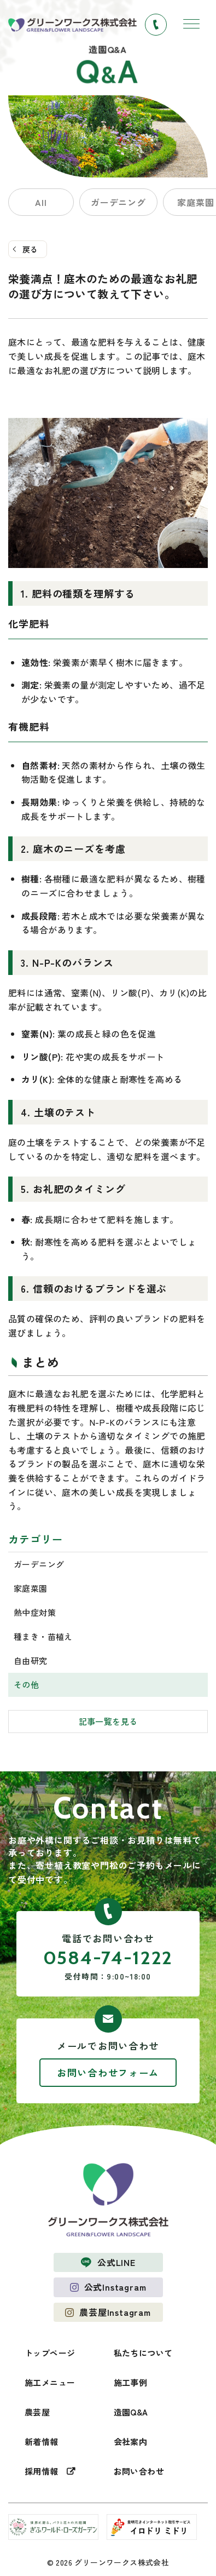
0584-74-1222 (108, 1957)
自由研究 (31, 1660)
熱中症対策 (35, 1612)
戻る (30, 249)
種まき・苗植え (43, 1636)
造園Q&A (131, 2412)
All (40, 202)
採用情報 (42, 2471)
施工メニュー (50, 2382)
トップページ (50, 2353)
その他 (26, 1684)
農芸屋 (37, 2412)
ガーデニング (118, 202)
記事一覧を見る (108, 1721)
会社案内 (131, 2441)
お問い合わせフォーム (108, 2072)
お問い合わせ (139, 2471)
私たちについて (143, 2353)
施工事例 (131, 2382)
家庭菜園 (31, 1588)
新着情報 (42, 2441)
